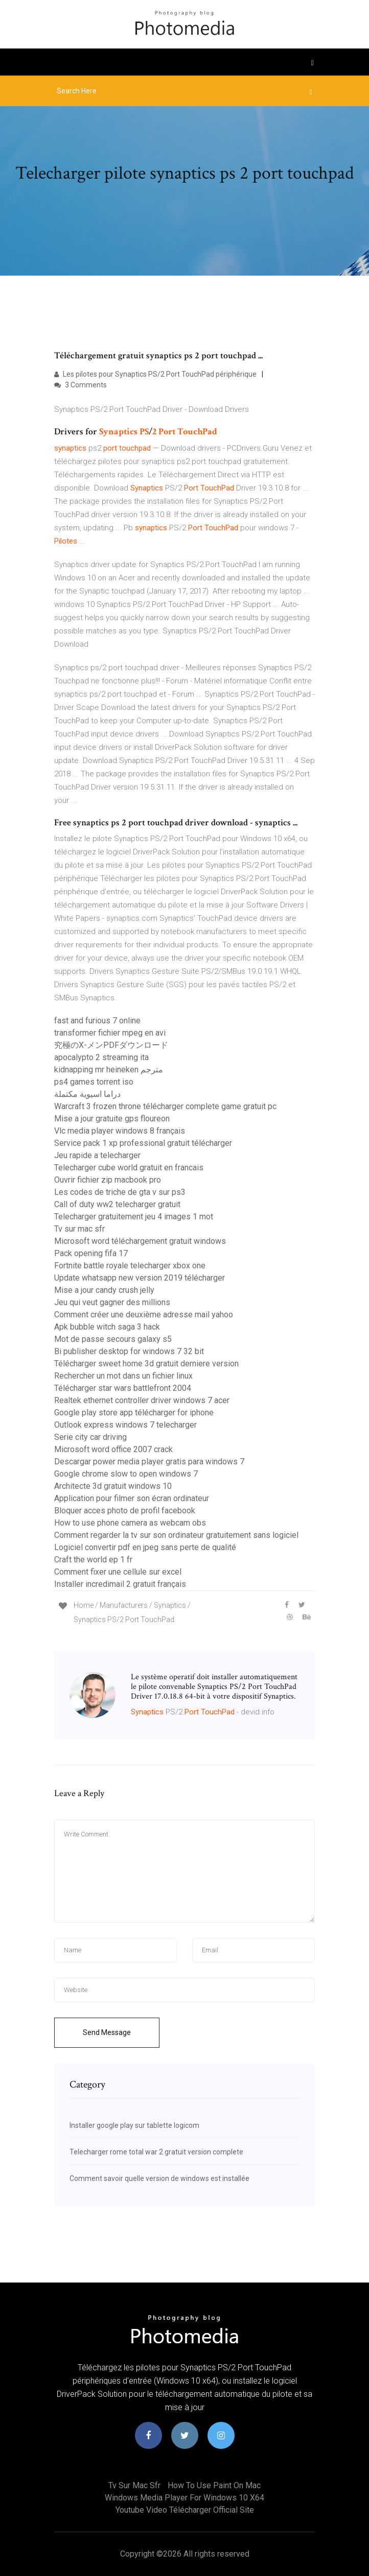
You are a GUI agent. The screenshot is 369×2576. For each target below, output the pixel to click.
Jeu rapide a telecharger (97, 1155)
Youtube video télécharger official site (185, 2510)
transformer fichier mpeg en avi (110, 1033)
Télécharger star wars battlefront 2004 (122, 1388)
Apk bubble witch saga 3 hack (107, 1327)
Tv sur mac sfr (79, 1229)
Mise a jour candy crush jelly (104, 1290)
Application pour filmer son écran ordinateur (131, 1498)
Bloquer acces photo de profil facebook (124, 1510)
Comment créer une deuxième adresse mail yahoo (143, 1314)
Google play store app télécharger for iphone (134, 1412)
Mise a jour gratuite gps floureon (112, 1118)
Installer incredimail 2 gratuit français (120, 1584)
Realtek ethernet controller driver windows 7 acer (141, 1400)
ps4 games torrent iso (93, 1082)
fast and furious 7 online (97, 1020)
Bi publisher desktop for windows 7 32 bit (129, 1351)
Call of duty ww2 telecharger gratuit (117, 1204)
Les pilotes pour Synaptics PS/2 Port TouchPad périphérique (155, 374)
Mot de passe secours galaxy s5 (113, 1339)
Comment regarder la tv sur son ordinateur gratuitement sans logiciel (176, 1535)
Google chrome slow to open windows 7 (126, 1474)
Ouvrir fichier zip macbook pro (107, 1180)
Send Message (107, 2032)
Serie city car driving (90, 1437)
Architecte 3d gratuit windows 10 (113, 1486)
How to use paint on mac (214, 2485)
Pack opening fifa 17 (91, 1253)
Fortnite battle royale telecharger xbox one (129, 1265)
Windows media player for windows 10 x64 (184, 2498)
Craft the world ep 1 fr (93, 1559)
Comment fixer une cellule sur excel (117, 1572)
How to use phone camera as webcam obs (130, 1523)
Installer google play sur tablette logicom (134, 2125)
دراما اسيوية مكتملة (87, 1094)
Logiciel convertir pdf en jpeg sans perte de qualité (145, 1547)
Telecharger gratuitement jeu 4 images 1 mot (133, 1216)
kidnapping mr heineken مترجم (108, 1069)
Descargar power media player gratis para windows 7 (149, 1461)
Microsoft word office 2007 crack (113, 1449)
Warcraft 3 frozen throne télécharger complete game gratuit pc (165, 1106)
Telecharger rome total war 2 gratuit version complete (156, 2152)
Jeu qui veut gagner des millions (112, 1302)
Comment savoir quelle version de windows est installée (159, 2178)
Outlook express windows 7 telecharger (125, 1425)
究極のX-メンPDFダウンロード (111, 1045)
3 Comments (80, 385)
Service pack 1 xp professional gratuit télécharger (143, 1143)
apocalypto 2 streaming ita (101, 1057)
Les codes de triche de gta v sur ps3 (120, 1192)
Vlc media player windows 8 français (119, 1131)
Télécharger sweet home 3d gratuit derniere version (146, 1363)
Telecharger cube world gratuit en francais (128, 1167)
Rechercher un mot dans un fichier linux (123, 1376)
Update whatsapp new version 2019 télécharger (139, 1278)
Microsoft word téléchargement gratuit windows (140, 1241)
